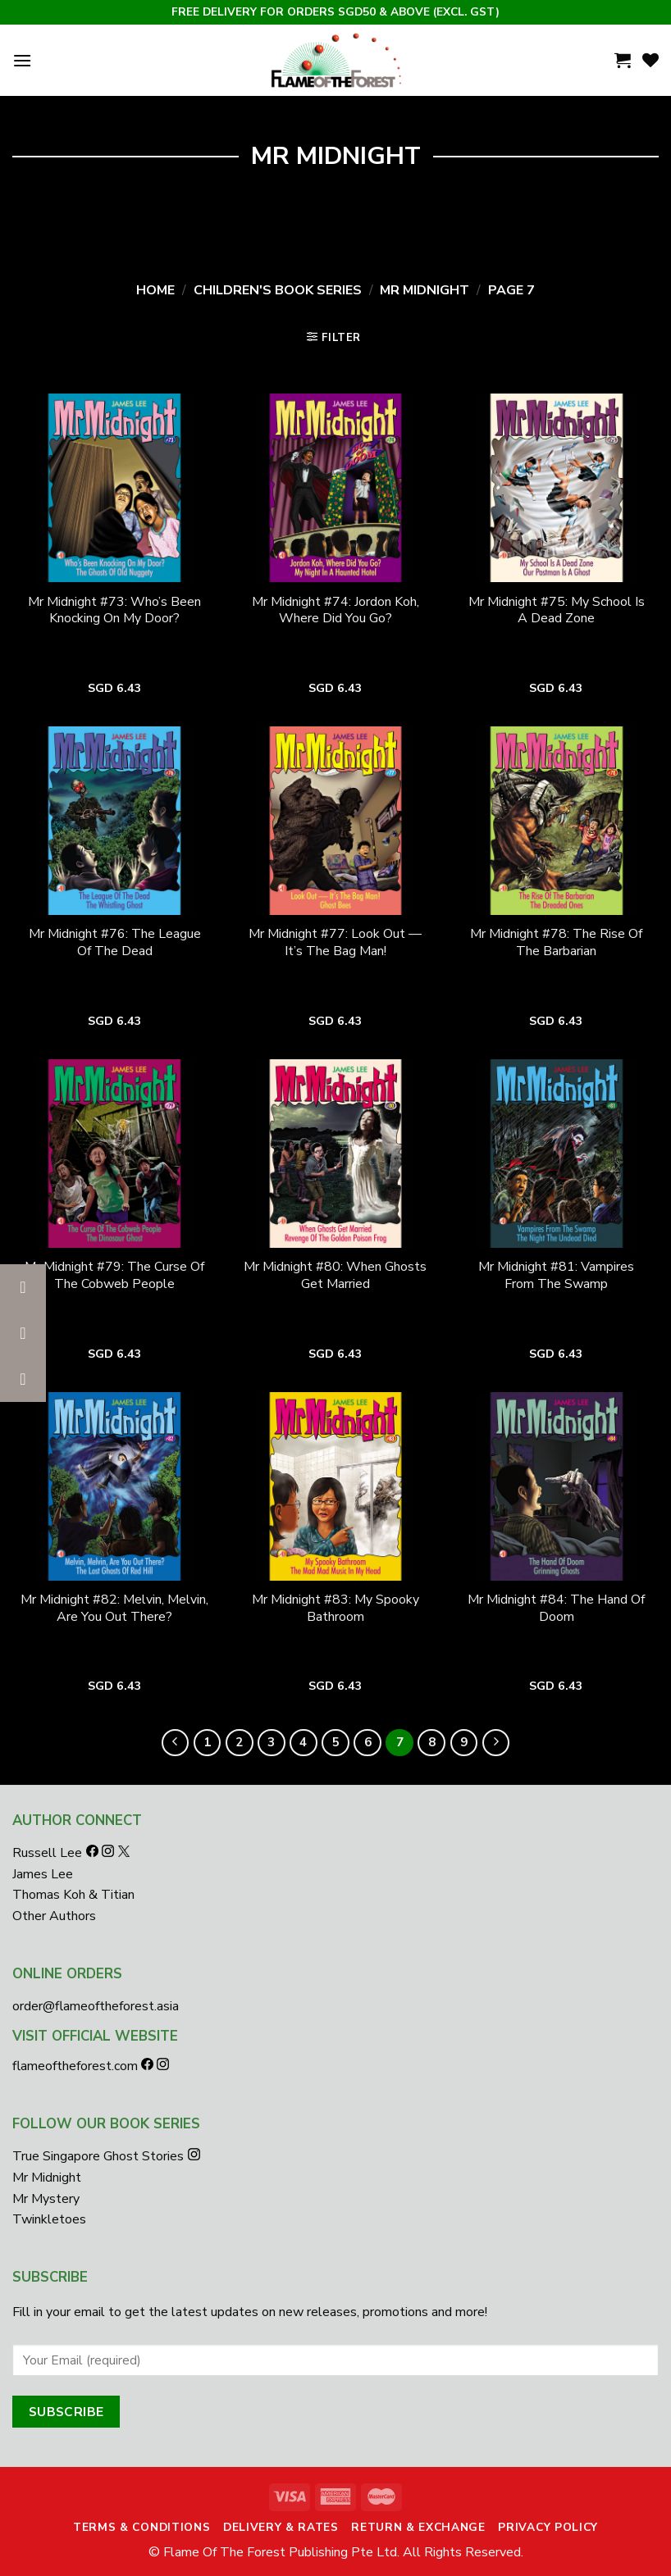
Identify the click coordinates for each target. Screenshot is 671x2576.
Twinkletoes (49, 2219)
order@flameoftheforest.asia (95, 2006)
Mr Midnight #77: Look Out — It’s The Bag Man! (335, 943)
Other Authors (54, 1916)
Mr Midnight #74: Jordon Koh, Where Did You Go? (335, 611)
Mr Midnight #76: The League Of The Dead (115, 943)
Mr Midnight (424, 290)
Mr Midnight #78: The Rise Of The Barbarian (556, 943)
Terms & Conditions (141, 2527)
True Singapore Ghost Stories (98, 2156)
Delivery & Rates (281, 2527)
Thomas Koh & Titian (73, 1895)
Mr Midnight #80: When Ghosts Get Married (335, 1275)
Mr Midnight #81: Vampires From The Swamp (556, 1275)
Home (155, 290)
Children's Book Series (278, 290)
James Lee (42, 1874)
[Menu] (22, 60)
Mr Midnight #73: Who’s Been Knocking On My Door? (114, 611)
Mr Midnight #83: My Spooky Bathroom (335, 1608)
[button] (23, 1379)
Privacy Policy (548, 2527)
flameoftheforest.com (76, 2066)
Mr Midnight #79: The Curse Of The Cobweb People (114, 1275)
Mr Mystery (46, 2199)
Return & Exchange (418, 2527)
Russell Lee (48, 1853)
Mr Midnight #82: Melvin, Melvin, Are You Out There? (114, 1608)
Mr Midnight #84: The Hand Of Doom (556, 1608)
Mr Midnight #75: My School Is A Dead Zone (556, 611)
